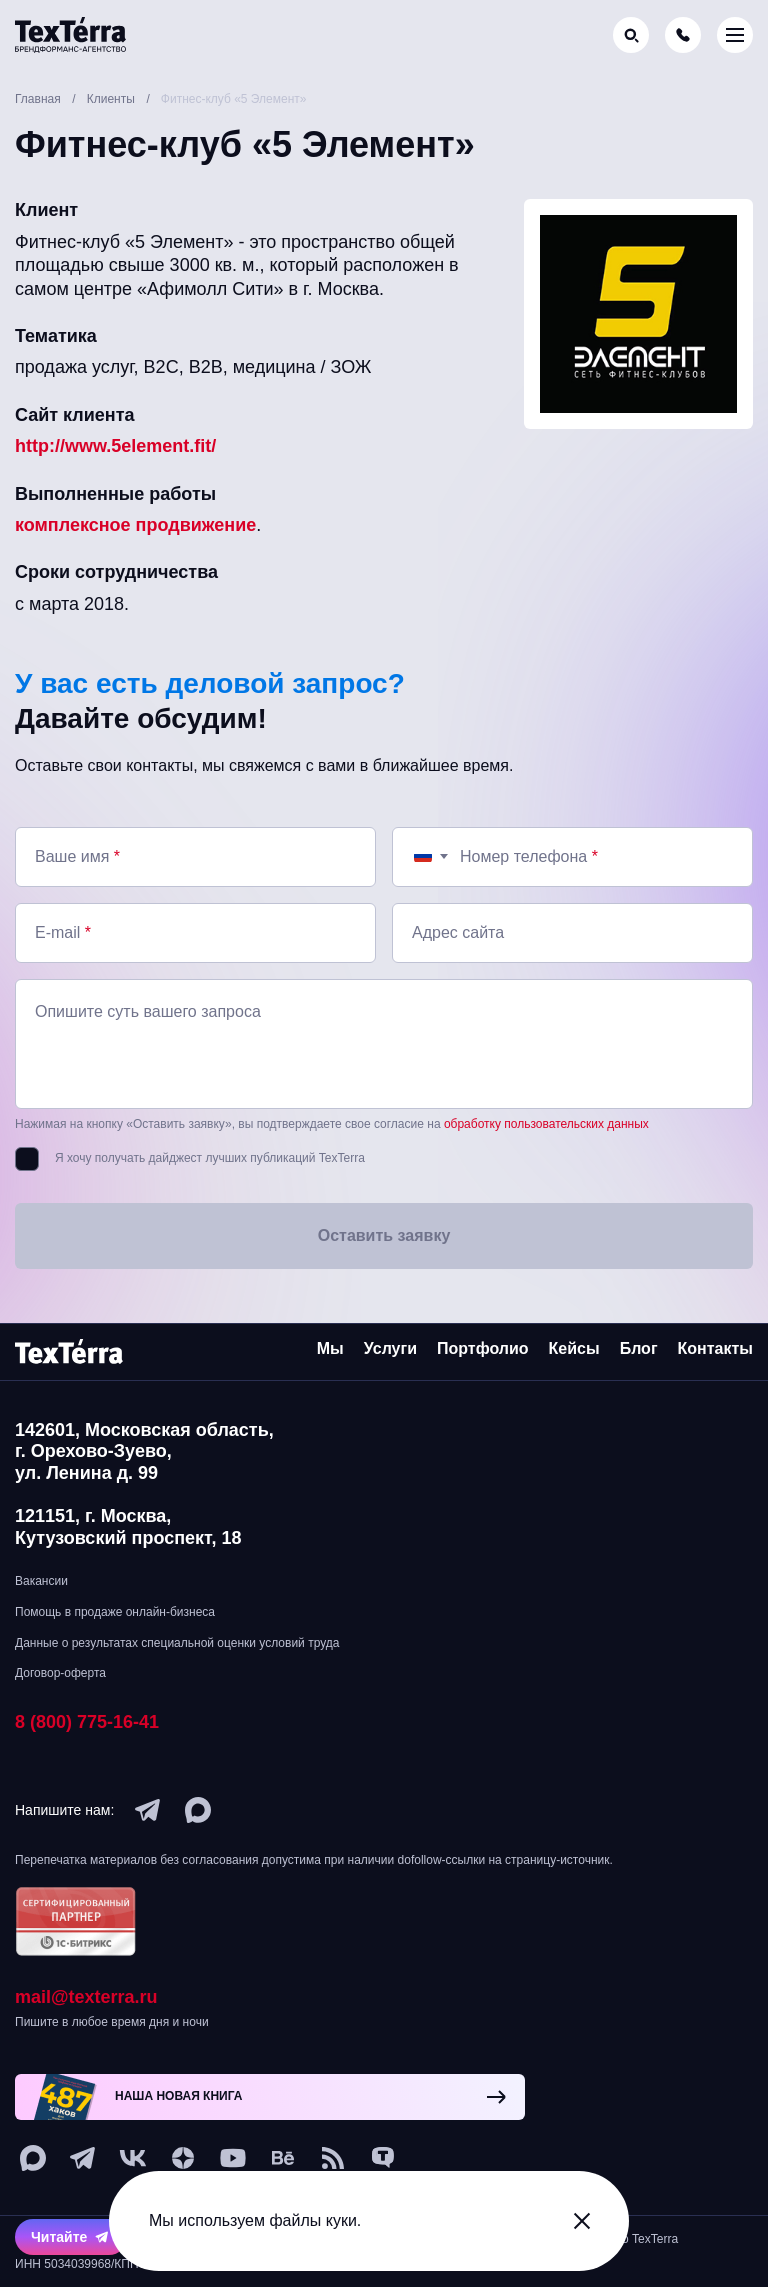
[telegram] (148, 1810)
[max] (198, 1810)
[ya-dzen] (183, 2159)
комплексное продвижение (135, 525)
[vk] (133, 2159)
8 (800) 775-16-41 (87, 1722)
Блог (639, 1348)
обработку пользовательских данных (546, 1124)
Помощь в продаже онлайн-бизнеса (115, 1612)
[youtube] (233, 2159)
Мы (330, 1348)
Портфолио (483, 1348)
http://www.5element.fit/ (115, 446)
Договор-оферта (60, 1674)
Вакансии (41, 1582)
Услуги (390, 1348)
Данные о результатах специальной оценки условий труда (177, 1643)
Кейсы (574, 1348)
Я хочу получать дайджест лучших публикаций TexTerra (210, 1158)
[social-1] (333, 2159)
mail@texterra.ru (86, 1998)
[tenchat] (383, 2159)
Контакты (715, 1348)
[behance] (283, 2159)
